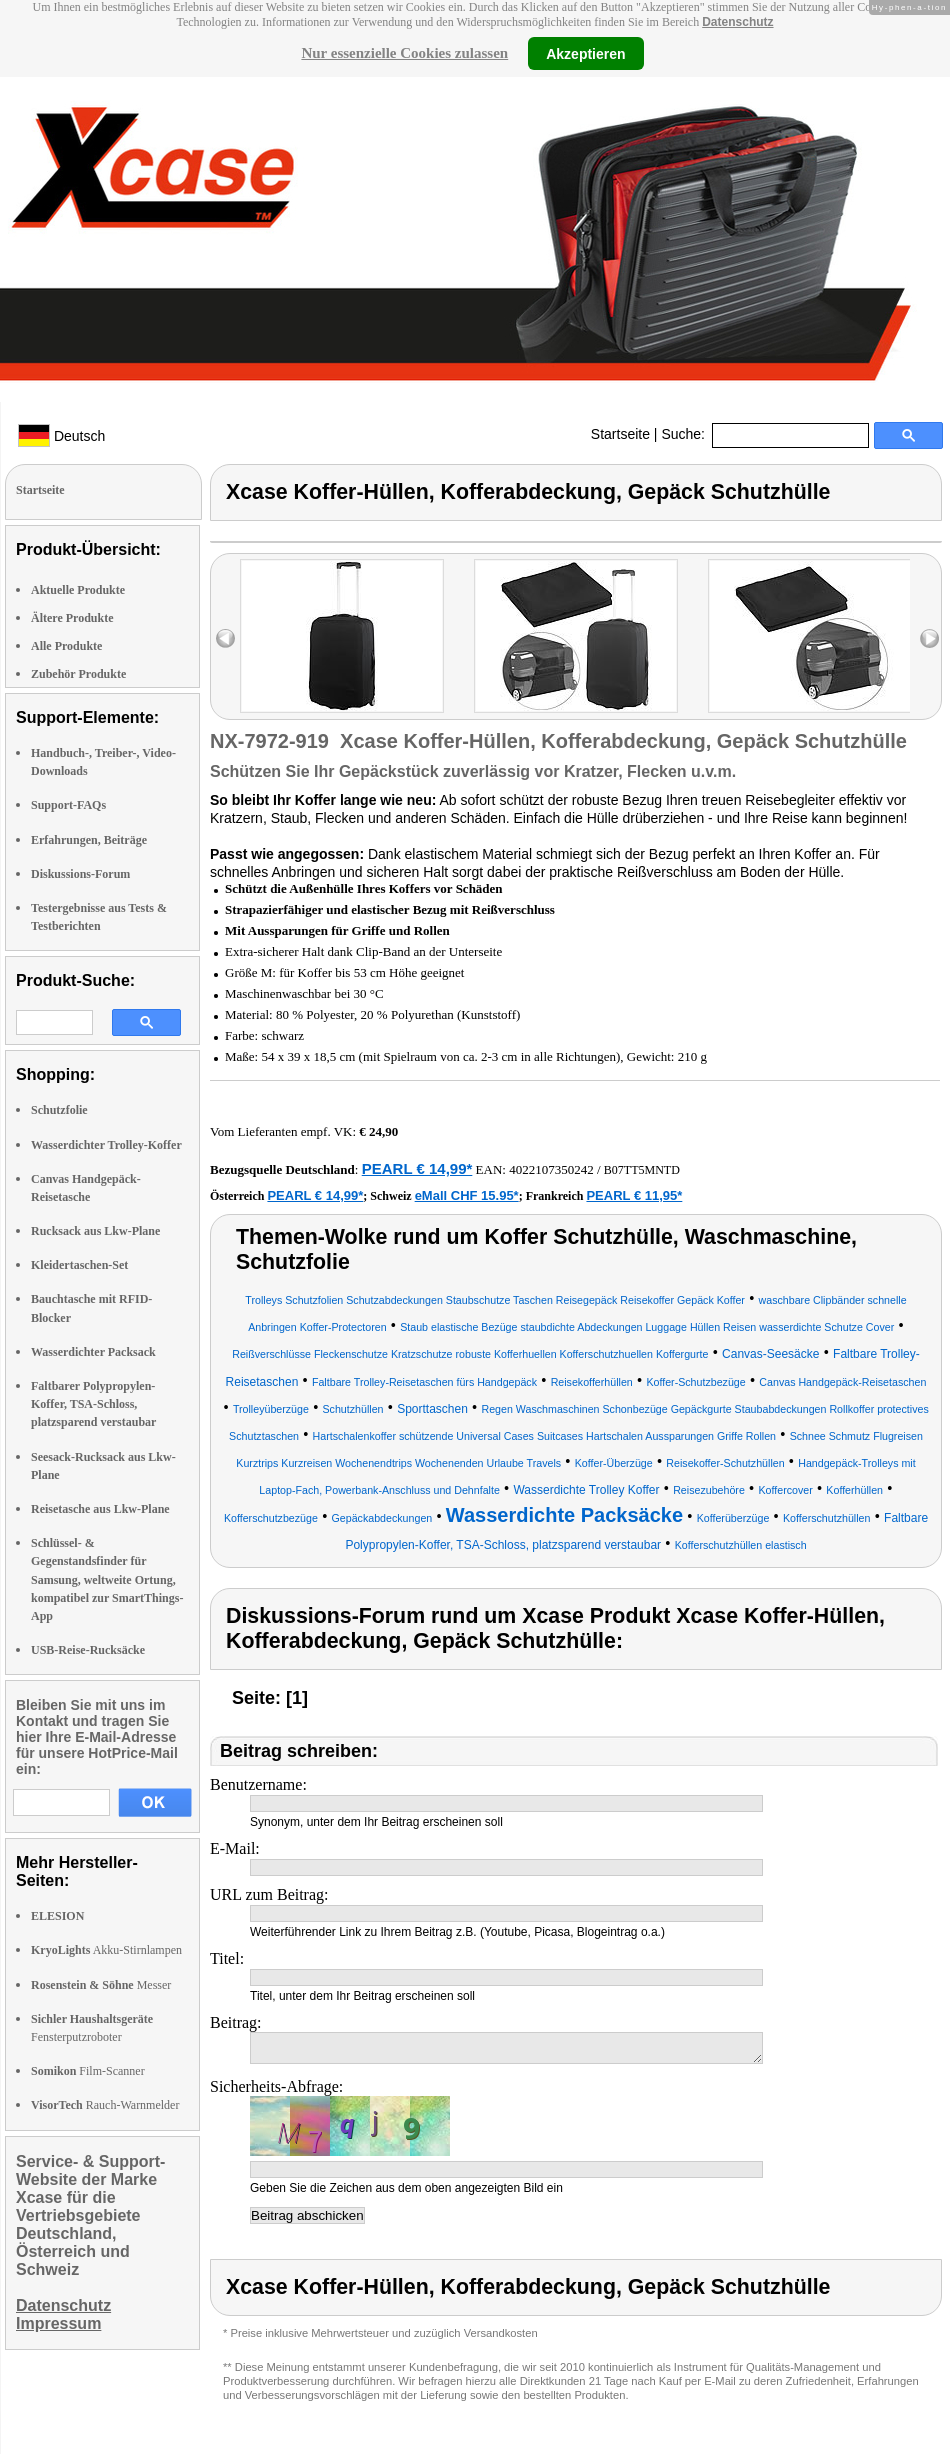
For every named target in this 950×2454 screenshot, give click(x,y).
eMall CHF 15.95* (467, 1195)
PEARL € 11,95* (634, 1195)
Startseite (620, 434)
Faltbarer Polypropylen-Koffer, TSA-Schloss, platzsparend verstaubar (93, 1404)
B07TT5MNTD (642, 1170)
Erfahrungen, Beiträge (89, 840)
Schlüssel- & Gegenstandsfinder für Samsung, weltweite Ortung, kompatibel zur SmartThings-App (107, 1579)
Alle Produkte (66, 646)
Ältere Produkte (72, 618)
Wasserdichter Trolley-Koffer (106, 1145)
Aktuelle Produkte (78, 590)
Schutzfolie (59, 1110)
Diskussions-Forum (80, 874)
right (929, 638)
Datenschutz (737, 22)
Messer (101, 1985)
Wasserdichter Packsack (93, 1352)
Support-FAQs (68, 805)
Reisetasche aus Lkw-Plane (100, 1509)
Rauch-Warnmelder (105, 2105)
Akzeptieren (585, 53)
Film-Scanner (88, 2071)
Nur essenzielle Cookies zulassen (404, 53)
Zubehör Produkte (78, 674)
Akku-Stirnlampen (106, 1950)
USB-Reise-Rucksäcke (88, 1650)
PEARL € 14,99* (417, 1168)
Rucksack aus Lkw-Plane (95, 1231)
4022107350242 (551, 1169)
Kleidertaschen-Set (79, 1265)
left (225, 638)
